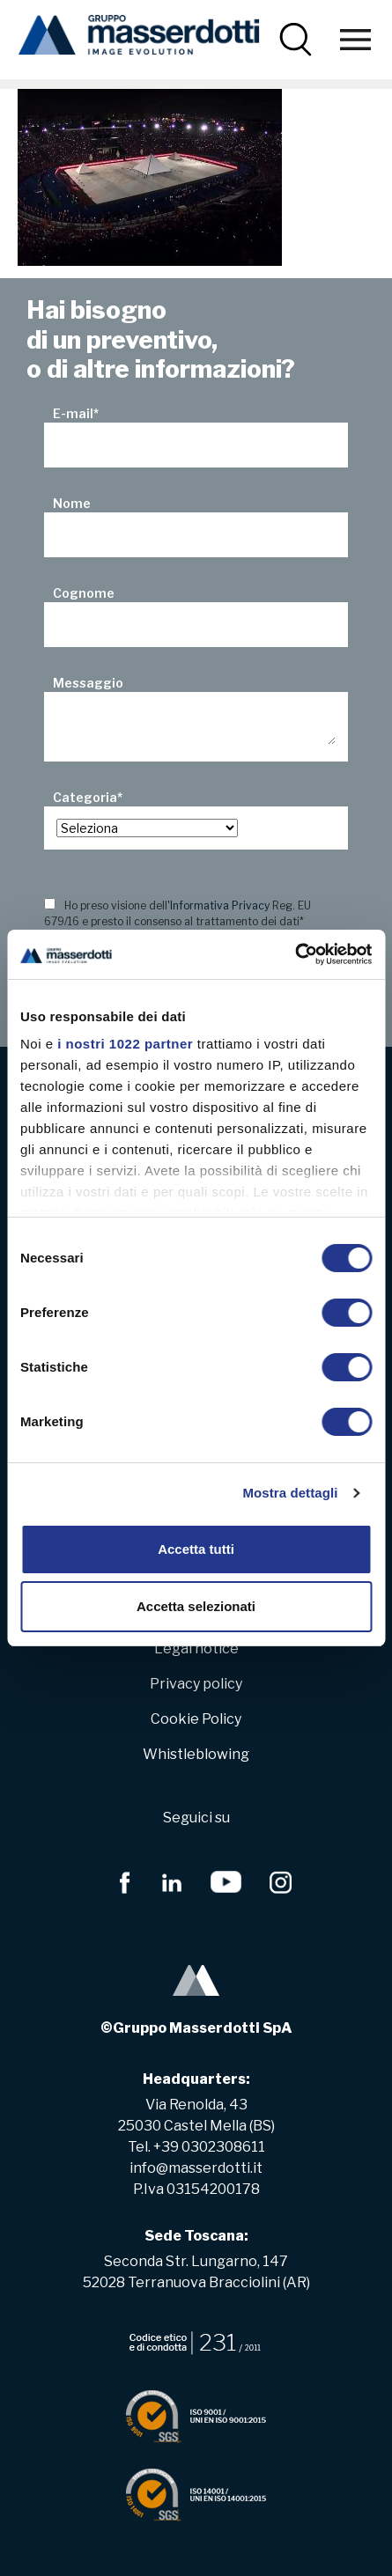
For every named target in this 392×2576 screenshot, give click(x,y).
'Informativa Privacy (218, 905)
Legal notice (196, 1648)
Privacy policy (196, 1683)
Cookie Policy (196, 1719)
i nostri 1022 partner (125, 1043)
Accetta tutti (196, 1549)
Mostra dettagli (289, 1492)
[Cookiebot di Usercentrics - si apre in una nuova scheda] (295, 954)
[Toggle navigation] (355, 39)
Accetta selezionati (196, 1606)
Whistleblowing (196, 1754)
